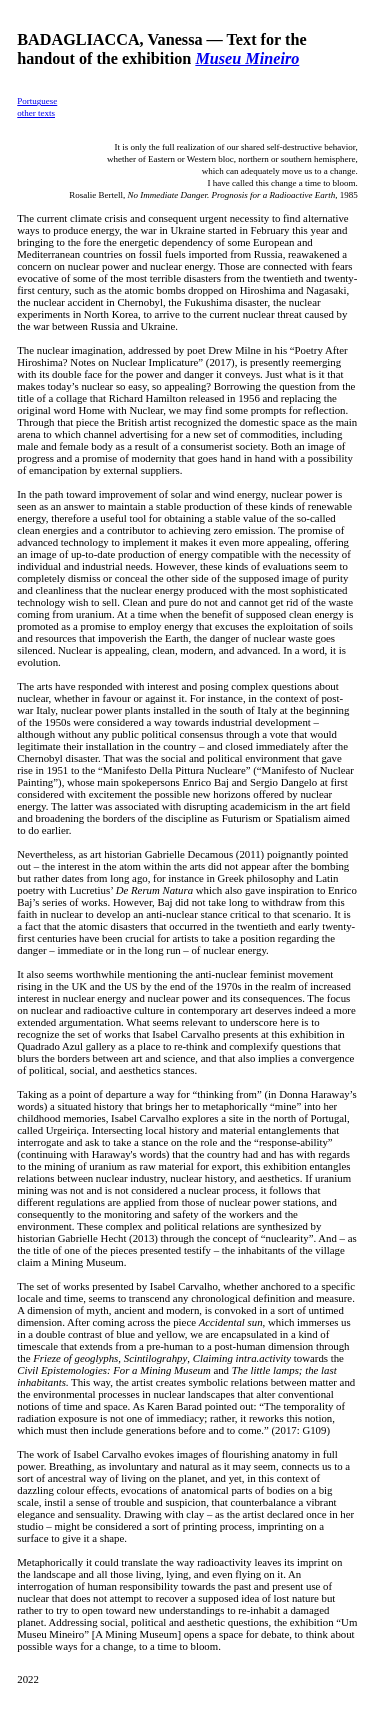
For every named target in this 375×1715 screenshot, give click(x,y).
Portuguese (37, 101)
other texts (36, 113)
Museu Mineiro (247, 59)
